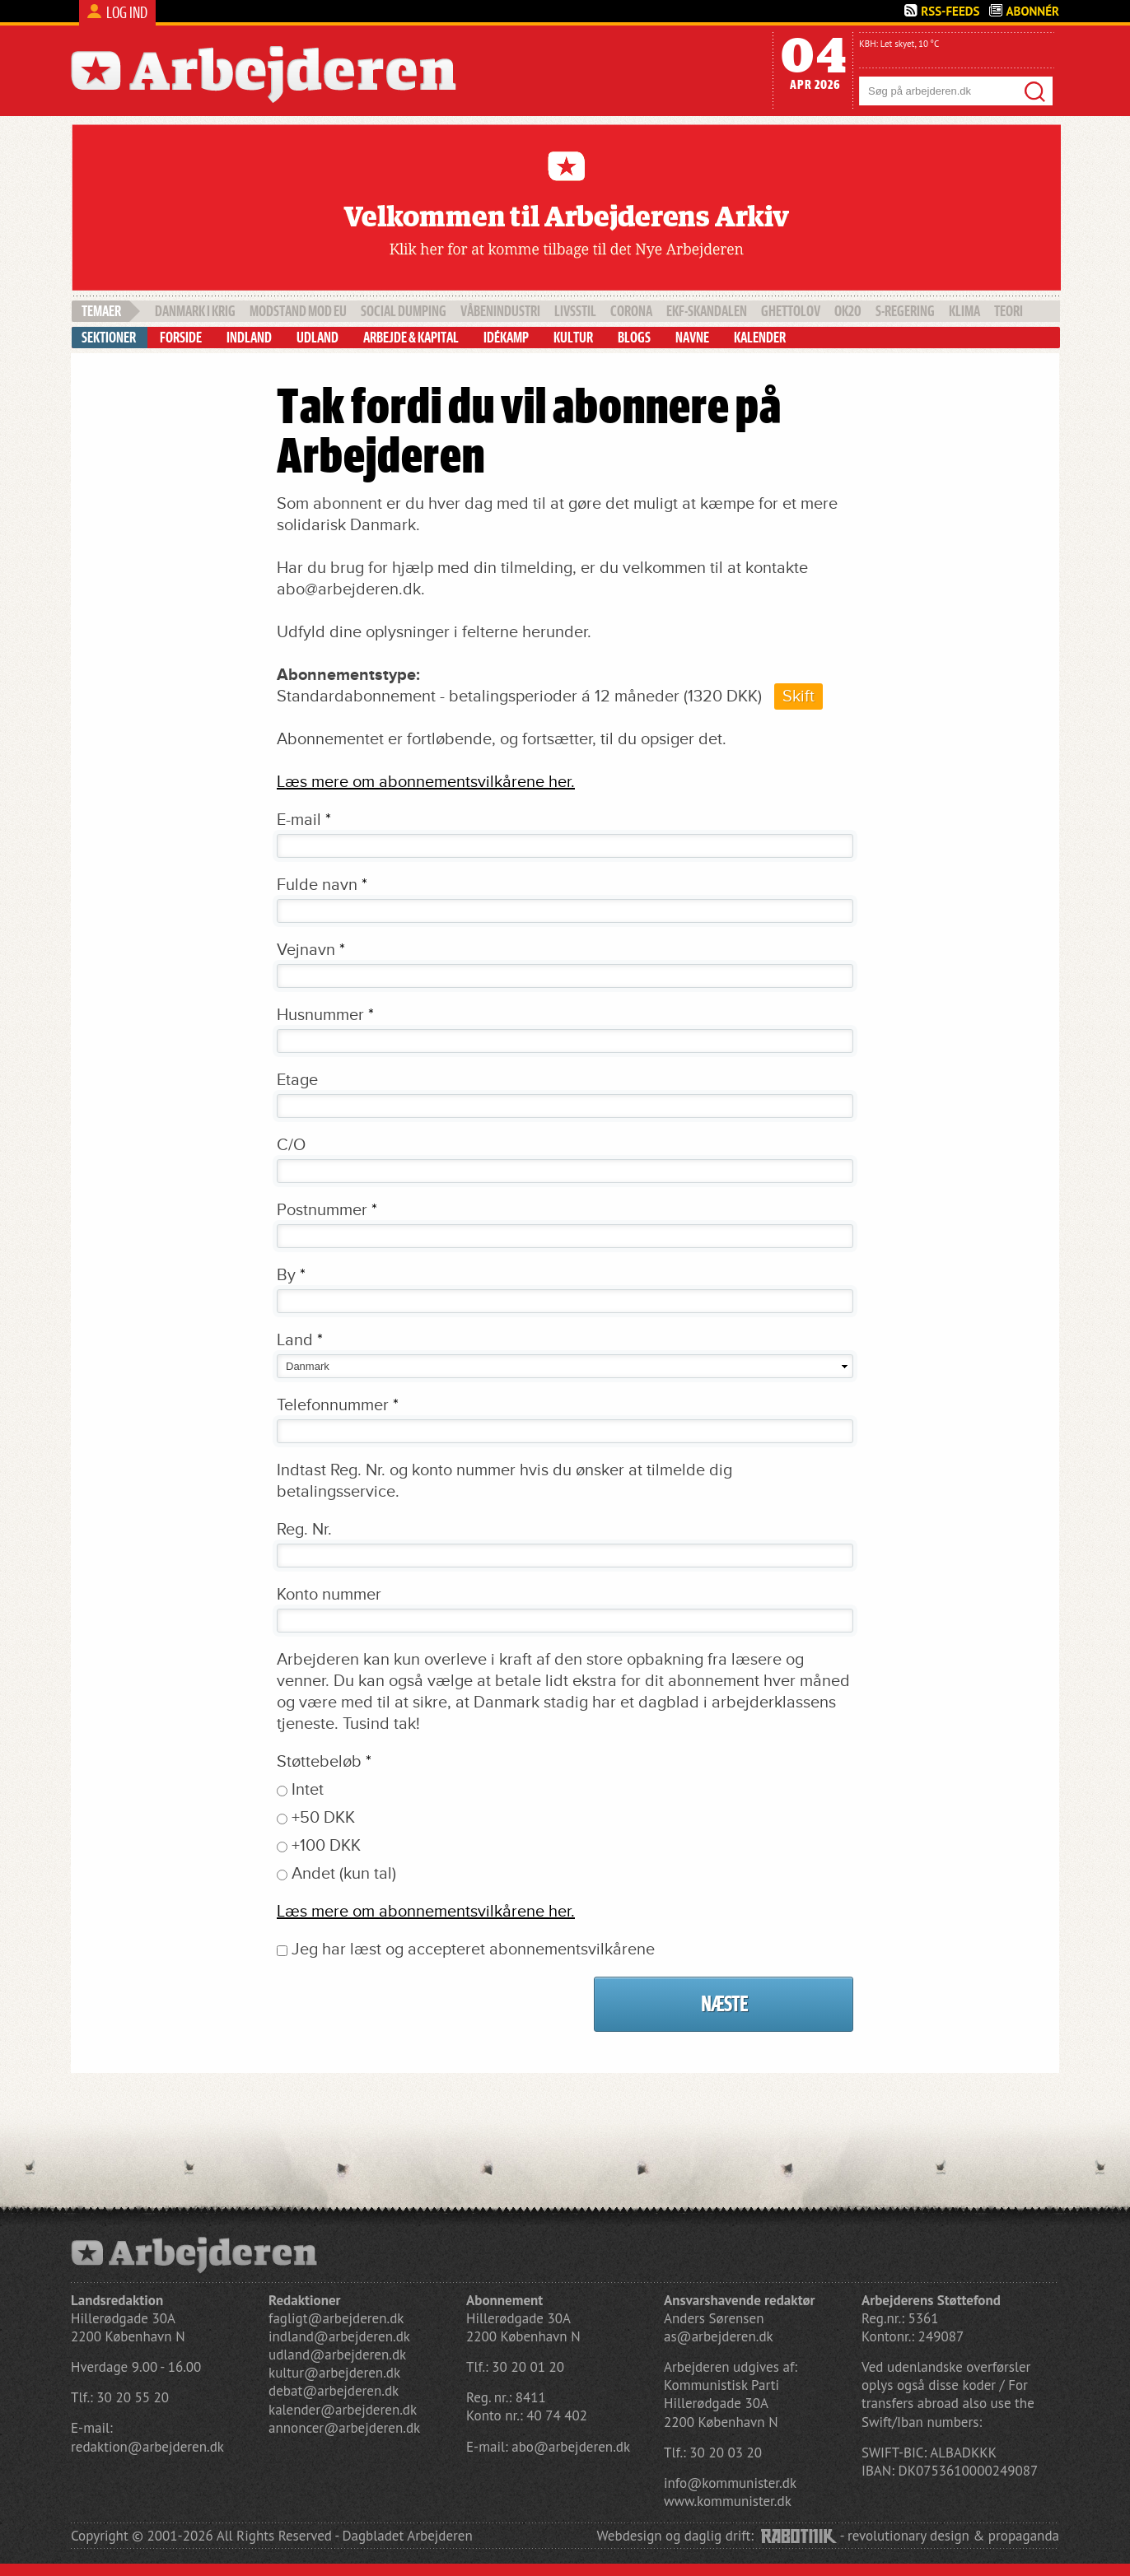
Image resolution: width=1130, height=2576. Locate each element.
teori (1008, 311)
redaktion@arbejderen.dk (147, 2447)
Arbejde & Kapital (411, 337)
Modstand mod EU (298, 311)
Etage (297, 1080)
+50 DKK (323, 1818)
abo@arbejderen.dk (570, 2447)
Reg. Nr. (304, 1530)
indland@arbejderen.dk (339, 2336)
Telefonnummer (338, 1405)
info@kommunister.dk (730, 2483)
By (291, 1275)
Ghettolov (790, 311)
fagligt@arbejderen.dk (336, 2318)
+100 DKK (326, 1846)
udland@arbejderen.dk (337, 2354)
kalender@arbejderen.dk (342, 2410)
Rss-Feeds (950, 11)
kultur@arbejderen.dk (334, 2373)
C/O (291, 1145)
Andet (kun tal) (344, 1874)
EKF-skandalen (706, 311)
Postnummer (327, 1210)
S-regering (905, 311)
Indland (249, 337)
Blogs (634, 337)
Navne (692, 337)
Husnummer (325, 1015)
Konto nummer (329, 1595)
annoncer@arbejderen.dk (344, 2428)
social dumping (403, 311)
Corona (631, 311)
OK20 (848, 311)
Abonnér (1032, 11)
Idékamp (506, 337)
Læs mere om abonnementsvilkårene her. (426, 782)
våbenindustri (500, 311)
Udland (318, 337)
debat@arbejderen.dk (333, 2391)
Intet (308, 1790)
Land (300, 1340)
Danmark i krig (195, 311)
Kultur (573, 337)
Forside (181, 337)
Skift (798, 696)
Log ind (126, 12)
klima (964, 311)
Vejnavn (311, 950)
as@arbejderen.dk (718, 2336)
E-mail (304, 820)
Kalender (760, 337)
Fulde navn (322, 885)
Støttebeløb (324, 1762)
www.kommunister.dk (727, 2501)
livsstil (575, 311)
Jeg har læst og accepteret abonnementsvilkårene (473, 1949)
